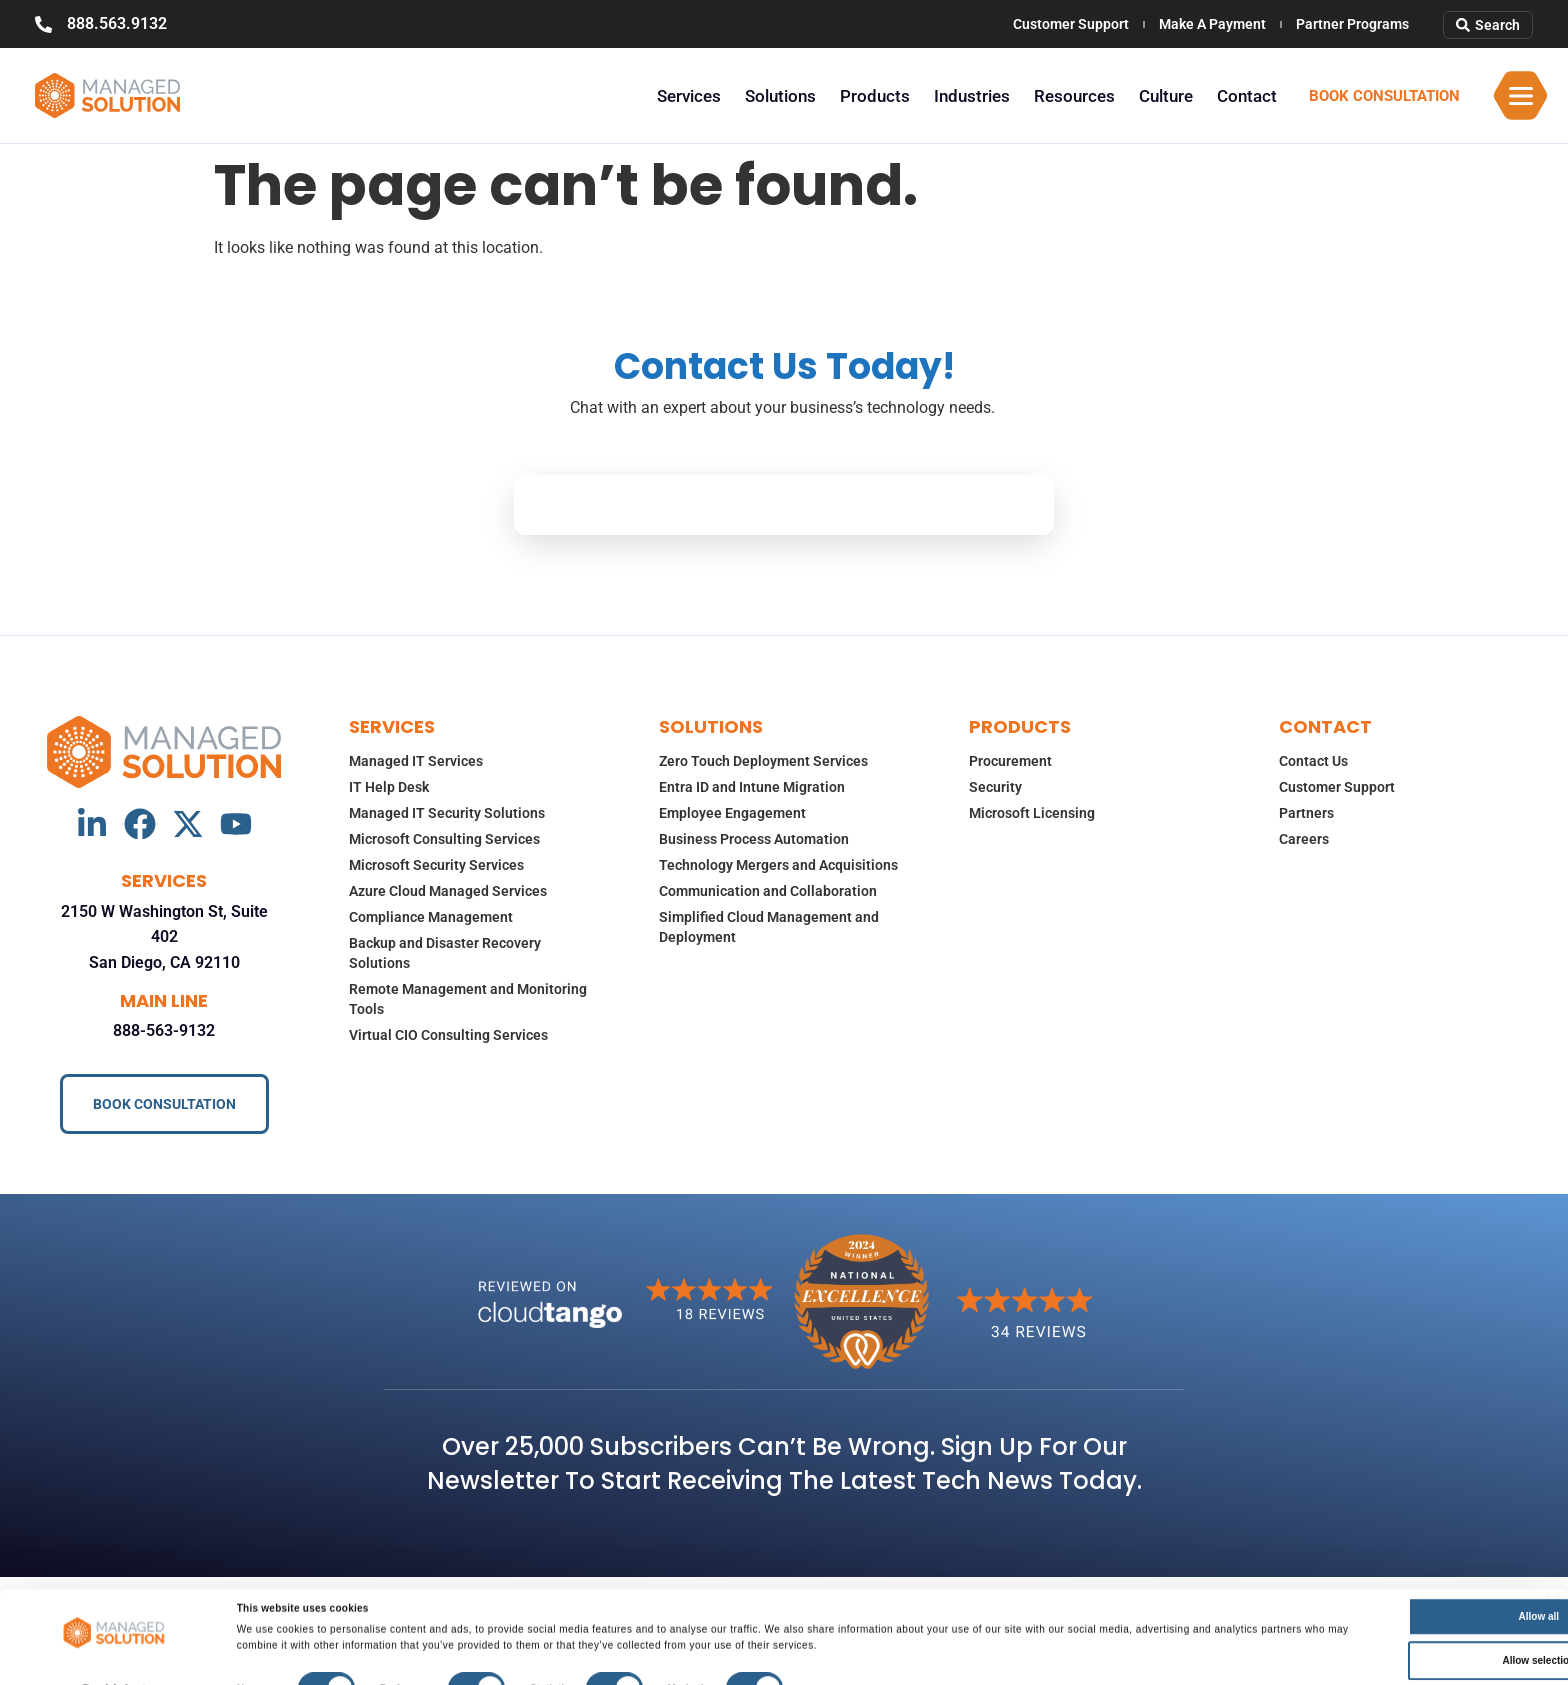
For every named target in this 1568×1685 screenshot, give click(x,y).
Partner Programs (1352, 24)
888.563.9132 (117, 23)
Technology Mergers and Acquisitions (778, 865)
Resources (1074, 96)
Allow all (1366, 1589)
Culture (1166, 96)
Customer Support (1071, 24)
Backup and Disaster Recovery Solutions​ (445, 953)
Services (689, 96)
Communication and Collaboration (768, 891)
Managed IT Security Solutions (447, 813)
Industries (972, 96)
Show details (839, 1666)
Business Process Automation (754, 839)
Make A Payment (1212, 24)
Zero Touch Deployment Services (763, 761)
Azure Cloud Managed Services (448, 891)
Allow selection (1366, 1633)
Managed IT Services (416, 761)
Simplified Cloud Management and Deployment (769, 927)
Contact (1247, 96)
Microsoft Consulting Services (444, 839)
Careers (1304, 839)
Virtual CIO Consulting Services (448, 1035)
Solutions (780, 96)
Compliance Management (431, 917)
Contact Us (1313, 761)
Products (875, 96)
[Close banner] (1553, 1577)
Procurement (1010, 761)
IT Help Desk (389, 787)
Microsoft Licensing (1032, 813)
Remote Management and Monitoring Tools (468, 999)
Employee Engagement (732, 813)
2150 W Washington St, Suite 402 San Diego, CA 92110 (164, 937)
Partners (1306, 813)
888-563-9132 (164, 1030)
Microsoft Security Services (436, 865)
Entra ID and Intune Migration (752, 787)
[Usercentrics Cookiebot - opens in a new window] (113, 1667)
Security (995, 787)
